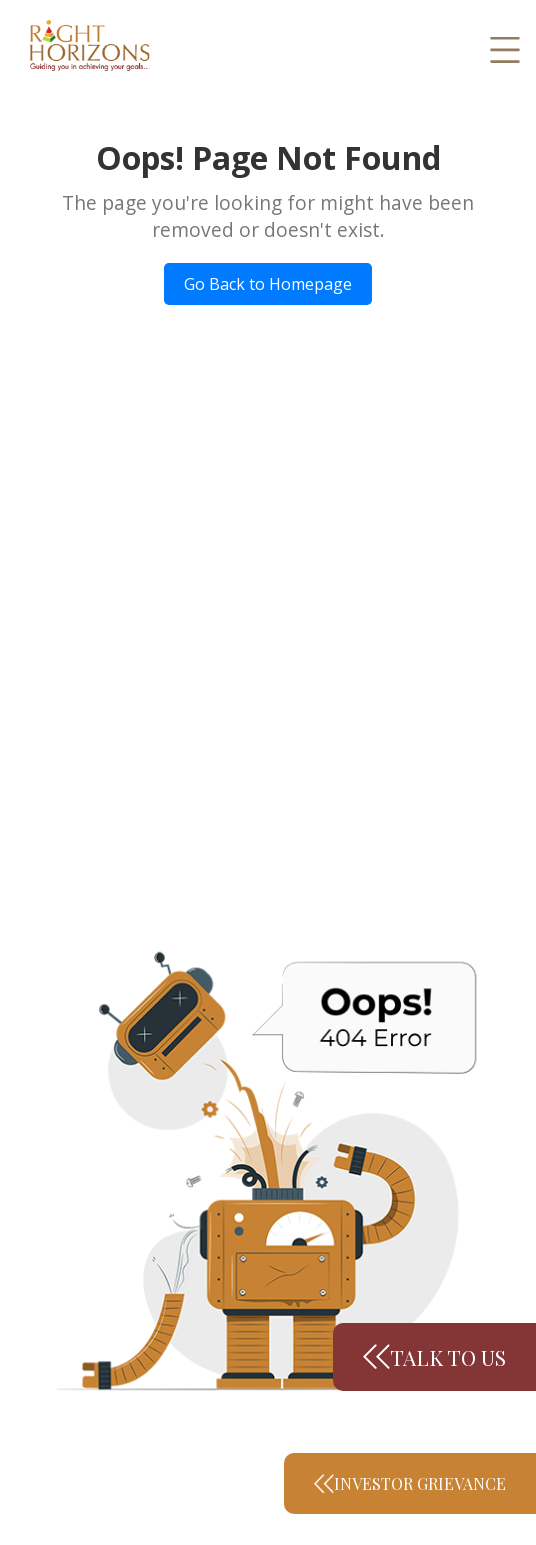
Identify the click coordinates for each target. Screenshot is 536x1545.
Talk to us (434, 1357)
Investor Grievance (410, 1483)
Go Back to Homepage (268, 284)
